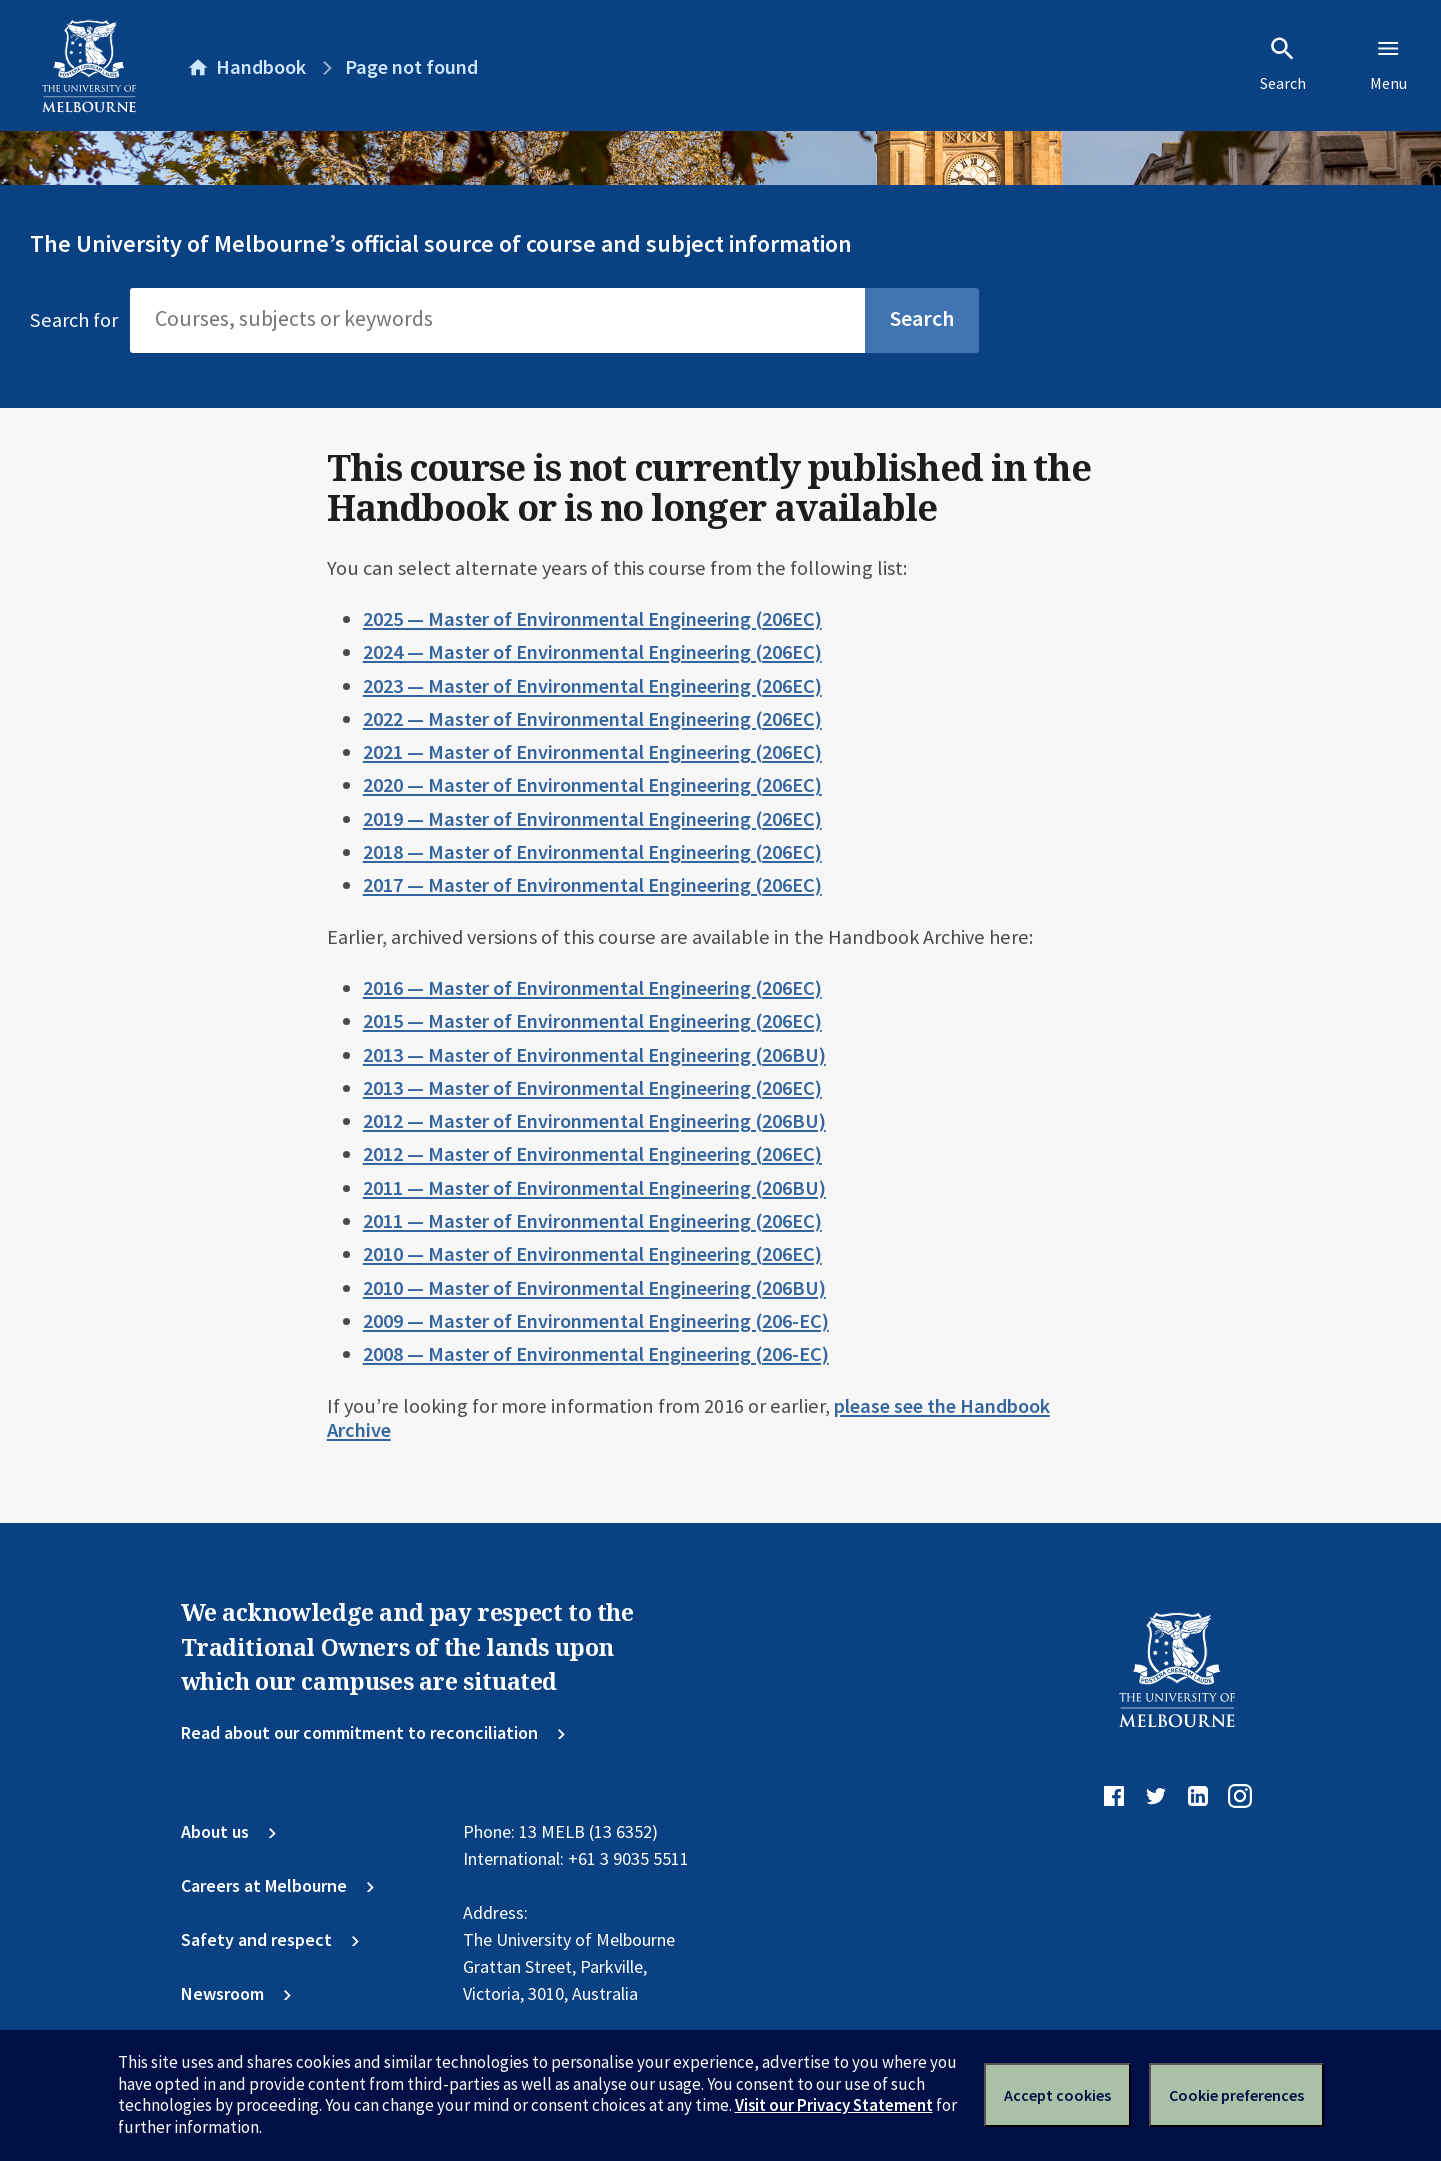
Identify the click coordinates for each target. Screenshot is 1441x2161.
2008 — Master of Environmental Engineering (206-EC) (596, 1354)
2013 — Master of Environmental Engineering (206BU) (594, 1055)
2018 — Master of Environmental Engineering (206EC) (592, 852)
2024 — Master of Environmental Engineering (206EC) (592, 652)
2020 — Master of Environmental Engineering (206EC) (592, 785)
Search (1283, 64)
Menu (1388, 64)
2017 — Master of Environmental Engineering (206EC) (592, 885)
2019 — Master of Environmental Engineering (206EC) (592, 819)
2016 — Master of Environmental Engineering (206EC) (592, 988)
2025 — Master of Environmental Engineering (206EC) (592, 619)
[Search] (497, 320)
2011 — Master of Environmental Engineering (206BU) (594, 1188)
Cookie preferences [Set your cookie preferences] (1236, 2095)
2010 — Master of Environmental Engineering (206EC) (592, 1254)
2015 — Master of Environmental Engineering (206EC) (592, 1021)
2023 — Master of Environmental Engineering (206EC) (592, 686)
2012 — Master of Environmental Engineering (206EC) (592, 1154)
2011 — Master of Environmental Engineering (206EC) (592, 1221)
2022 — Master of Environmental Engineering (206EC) (592, 719)
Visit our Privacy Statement (834, 2105)
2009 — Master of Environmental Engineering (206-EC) (596, 1321)
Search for (74, 320)
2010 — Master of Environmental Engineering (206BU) (594, 1288)
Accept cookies (1057, 2095)
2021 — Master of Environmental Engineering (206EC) (592, 752)
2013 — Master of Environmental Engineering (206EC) (592, 1088)
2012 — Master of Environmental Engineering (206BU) (594, 1121)
